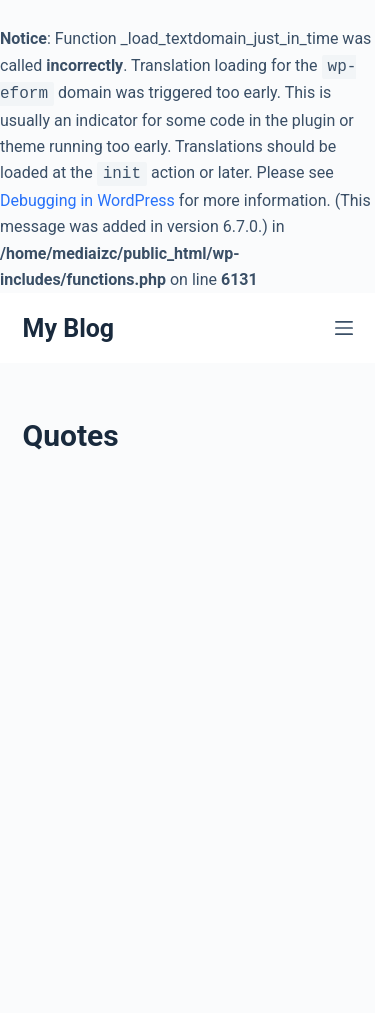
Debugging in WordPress (87, 200)
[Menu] (344, 328)
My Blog (69, 328)
